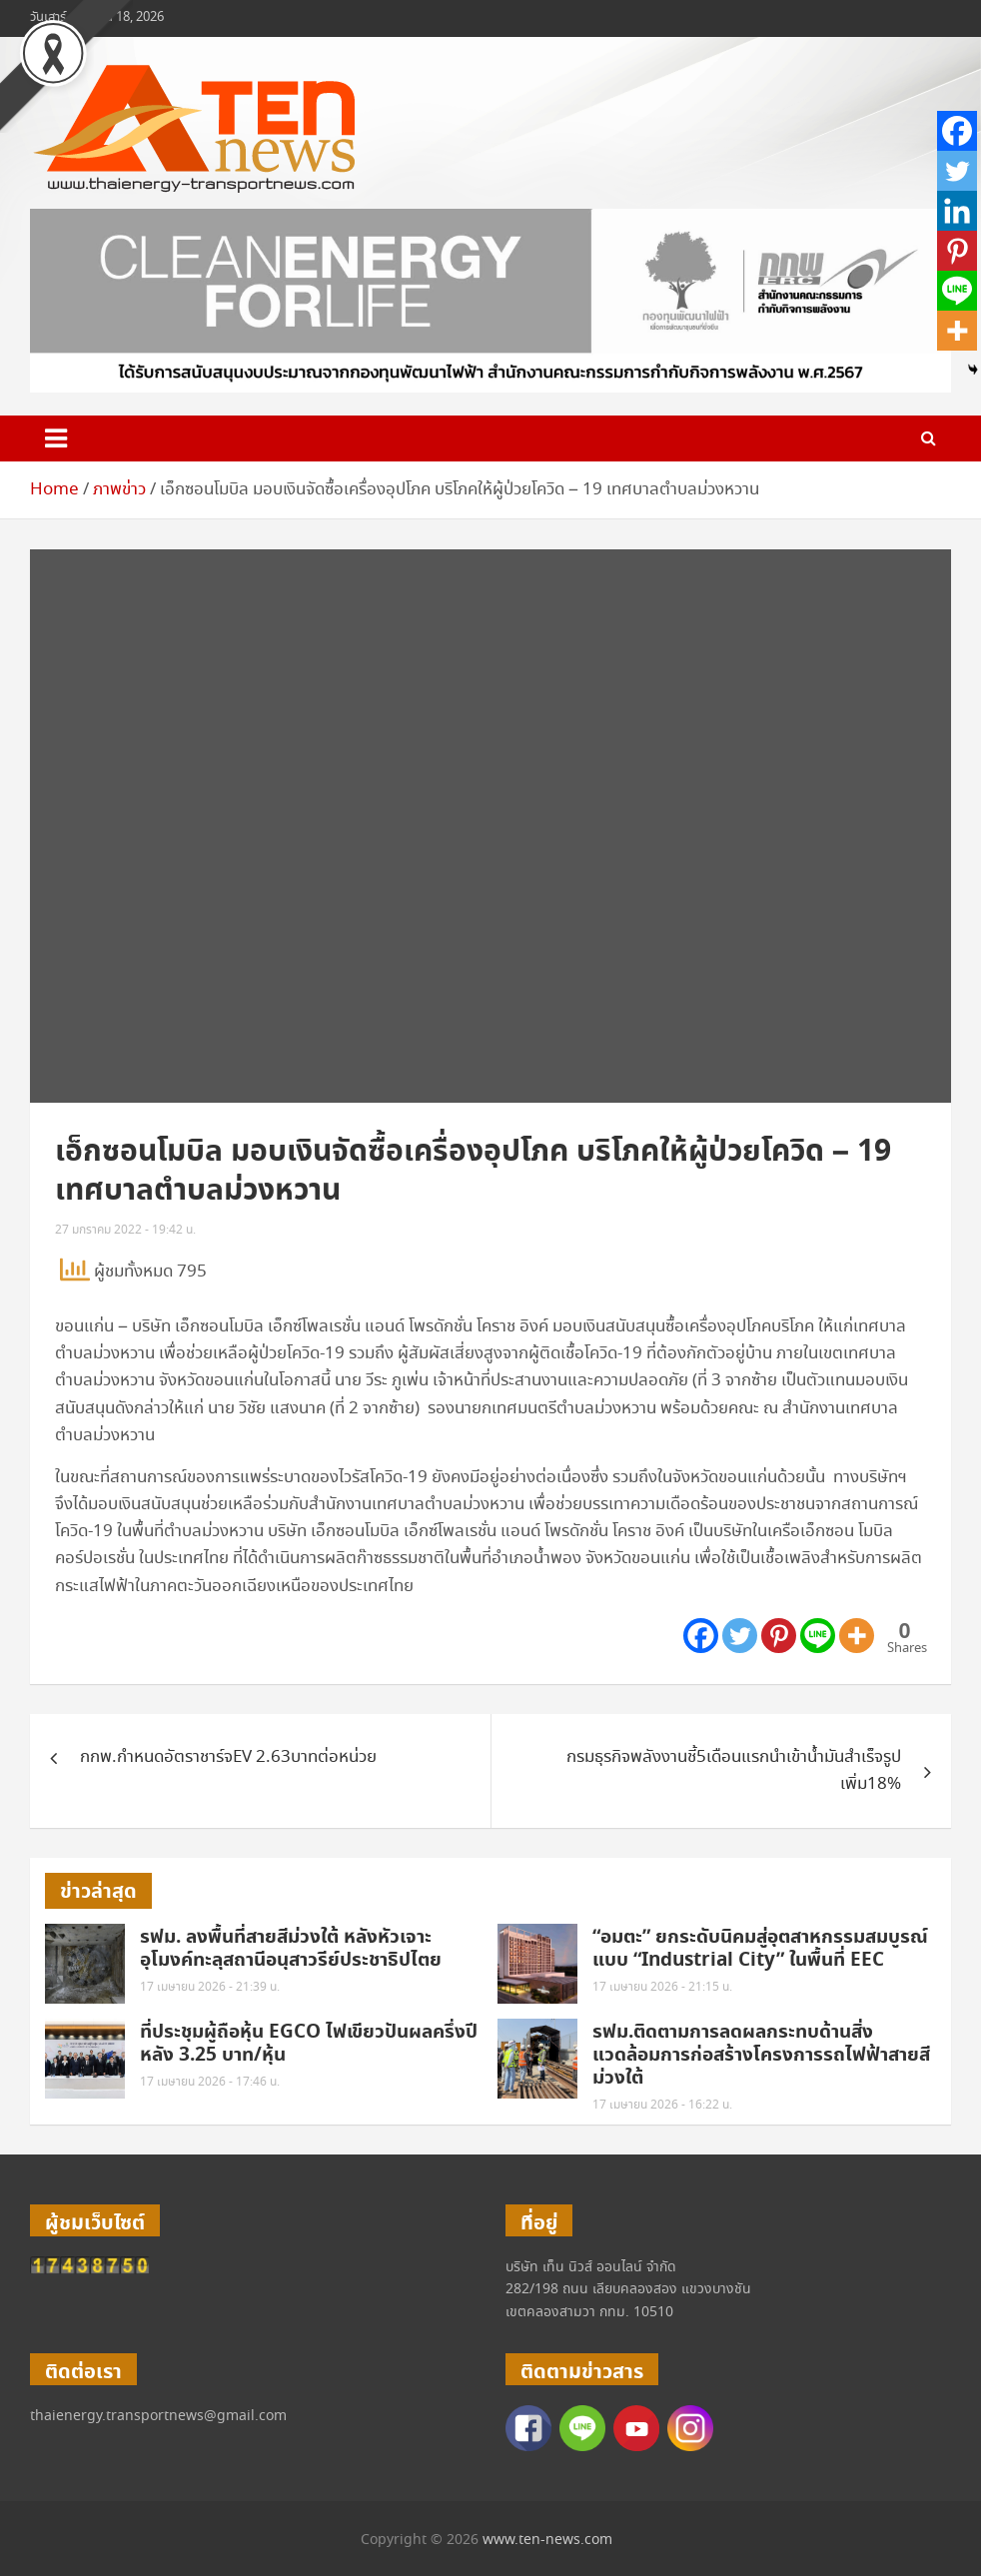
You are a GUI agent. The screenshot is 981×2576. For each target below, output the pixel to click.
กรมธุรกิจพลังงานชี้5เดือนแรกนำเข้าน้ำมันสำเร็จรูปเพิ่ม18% (733, 1771)
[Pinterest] (778, 1635)
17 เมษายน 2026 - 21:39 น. (210, 1987)
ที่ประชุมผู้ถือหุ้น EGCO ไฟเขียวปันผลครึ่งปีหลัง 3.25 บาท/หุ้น (309, 2044)
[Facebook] (700, 1635)
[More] (856, 1635)
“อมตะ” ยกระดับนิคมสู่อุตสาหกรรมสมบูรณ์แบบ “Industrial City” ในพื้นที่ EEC (760, 1949)
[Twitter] (739, 1635)
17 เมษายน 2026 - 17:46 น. (210, 2082)
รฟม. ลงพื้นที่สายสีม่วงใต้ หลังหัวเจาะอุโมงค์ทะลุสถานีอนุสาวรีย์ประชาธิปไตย (291, 1949)
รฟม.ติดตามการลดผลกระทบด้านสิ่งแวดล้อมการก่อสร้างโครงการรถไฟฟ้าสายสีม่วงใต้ (761, 2055)
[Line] (817, 1635)
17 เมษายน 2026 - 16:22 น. (662, 2105)
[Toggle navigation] (56, 438)
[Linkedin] (957, 211)
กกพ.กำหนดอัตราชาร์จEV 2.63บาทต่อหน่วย (228, 1757)
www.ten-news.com (547, 2540)
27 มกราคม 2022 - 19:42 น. (125, 1230)
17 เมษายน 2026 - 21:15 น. (662, 1987)
